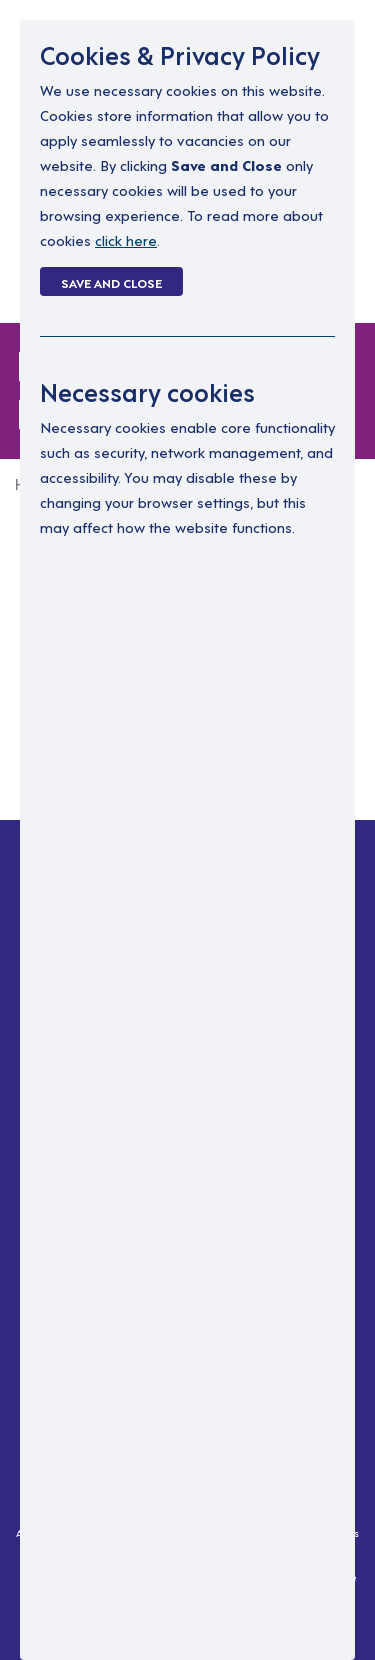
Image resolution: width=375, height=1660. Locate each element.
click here (126, 239)
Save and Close (111, 282)
